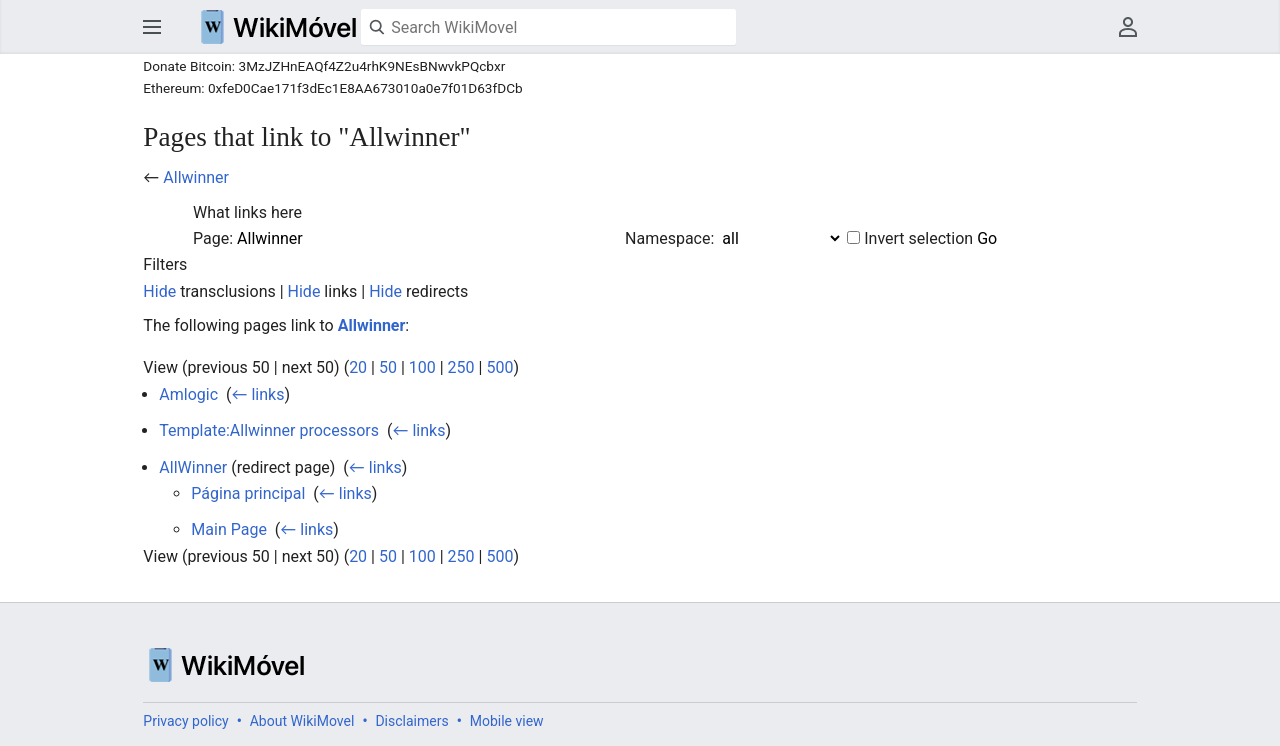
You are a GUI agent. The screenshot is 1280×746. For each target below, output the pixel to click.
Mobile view (507, 721)
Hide (159, 291)
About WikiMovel (302, 721)
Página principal (248, 493)
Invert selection (918, 238)
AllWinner (193, 467)
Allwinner (196, 177)
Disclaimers (411, 721)
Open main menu (152, 27)
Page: (213, 238)
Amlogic (188, 394)
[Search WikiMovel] (548, 27)
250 (461, 367)
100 (422, 367)
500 (499, 367)
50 (388, 367)
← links (258, 394)
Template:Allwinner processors (269, 430)
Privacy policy (185, 721)
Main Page (229, 529)
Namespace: (669, 238)
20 (358, 367)
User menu (1128, 27)
